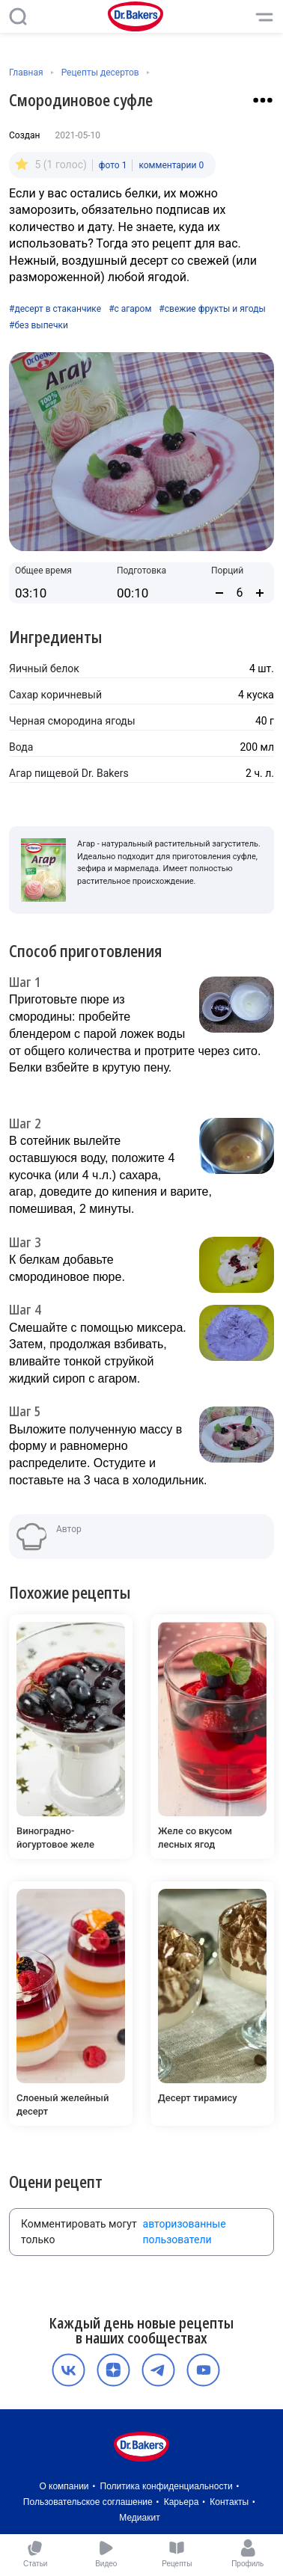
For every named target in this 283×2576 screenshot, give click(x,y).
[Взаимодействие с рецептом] (263, 100)
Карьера (181, 2502)
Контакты (229, 2502)
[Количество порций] (240, 592)
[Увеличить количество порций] (260, 592)
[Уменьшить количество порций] (219, 592)
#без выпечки (38, 325)
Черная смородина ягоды (72, 721)
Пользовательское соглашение (88, 2502)
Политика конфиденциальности (166, 2486)
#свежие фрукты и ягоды (212, 308)
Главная (26, 72)
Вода (21, 747)
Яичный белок (44, 668)
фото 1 (113, 165)
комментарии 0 (171, 165)
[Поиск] (18, 16)
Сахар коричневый (55, 695)
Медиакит (139, 2517)
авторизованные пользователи (184, 2231)
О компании (63, 2486)
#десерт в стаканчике (55, 308)
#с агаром (130, 308)
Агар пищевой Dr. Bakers (69, 773)
